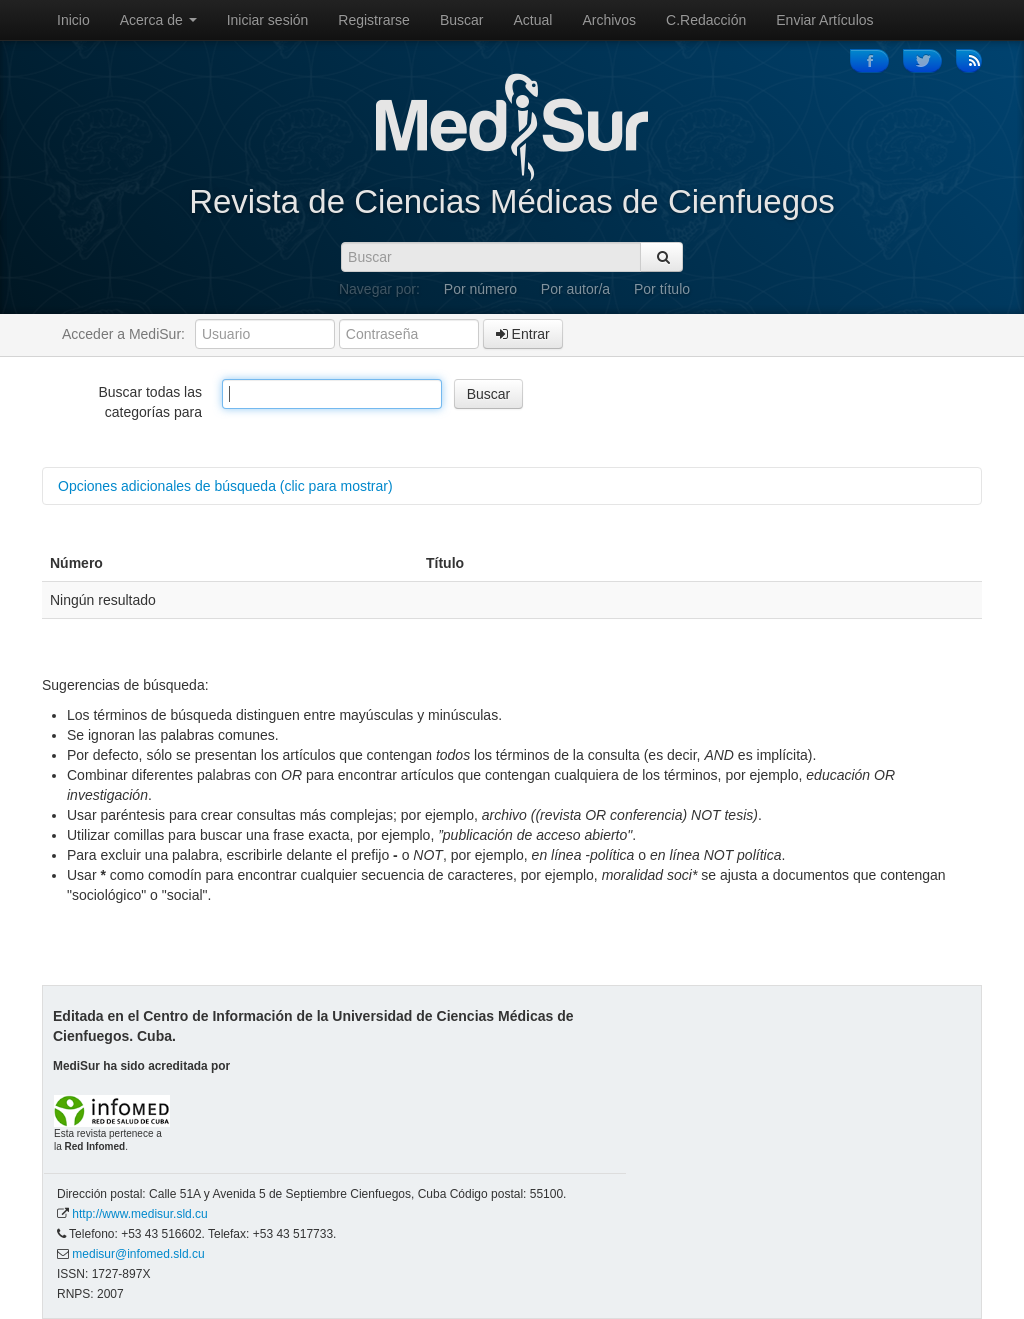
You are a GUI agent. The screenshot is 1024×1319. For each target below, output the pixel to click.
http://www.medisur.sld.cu (139, 1214)
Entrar (523, 334)
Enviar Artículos (824, 20)
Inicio (73, 20)
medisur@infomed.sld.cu (138, 1254)
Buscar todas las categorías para (151, 402)
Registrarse (374, 20)
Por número (480, 289)
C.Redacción (706, 20)
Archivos (609, 20)
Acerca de (158, 20)
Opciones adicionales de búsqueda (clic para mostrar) (225, 486)
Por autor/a (575, 289)
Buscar (462, 20)
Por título (662, 289)
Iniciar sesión (268, 20)
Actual (533, 20)
